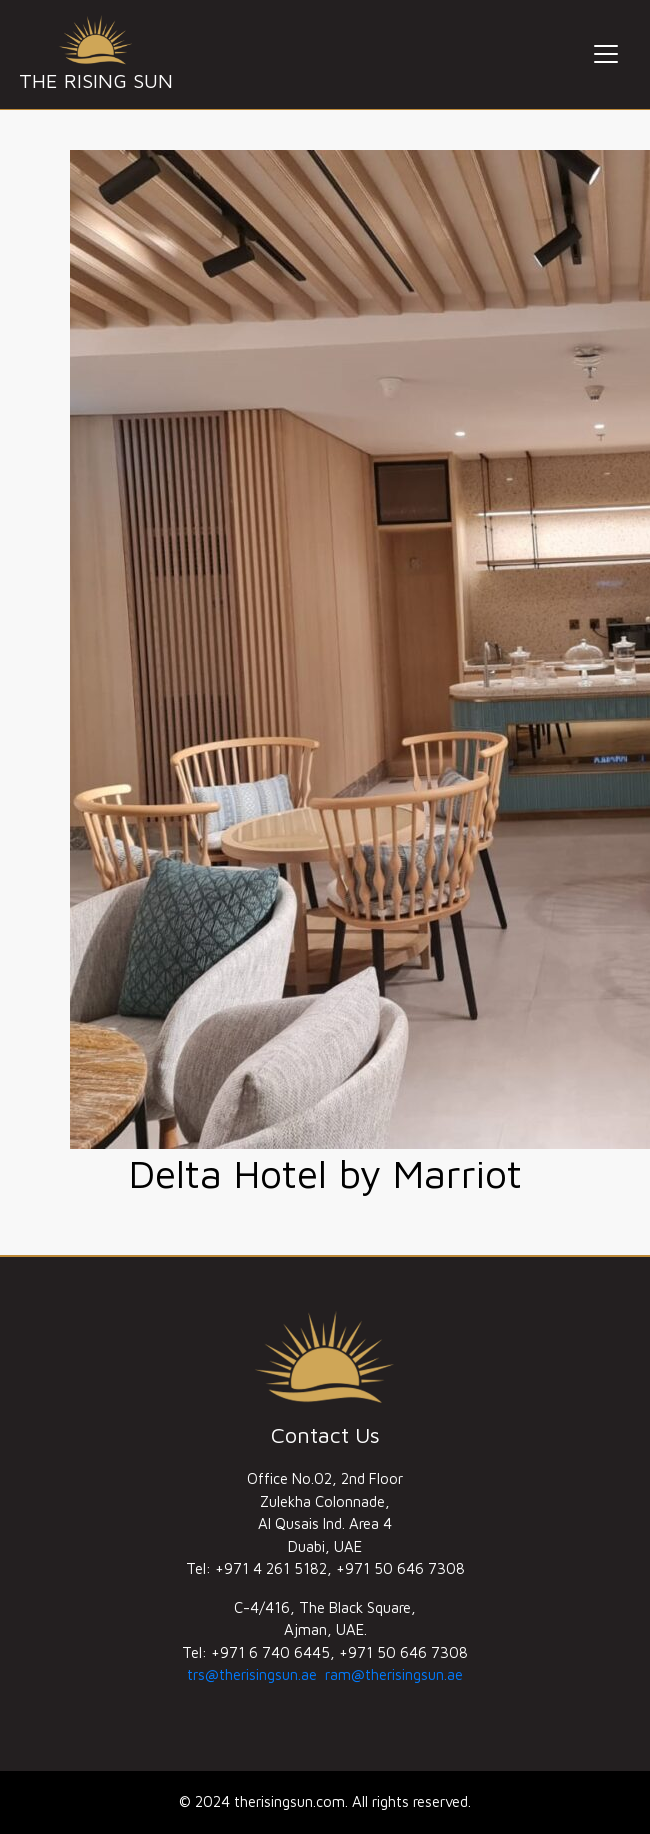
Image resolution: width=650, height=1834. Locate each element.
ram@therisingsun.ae (394, 1674)
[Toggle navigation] (606, 54)
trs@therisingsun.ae (252, 1674)
